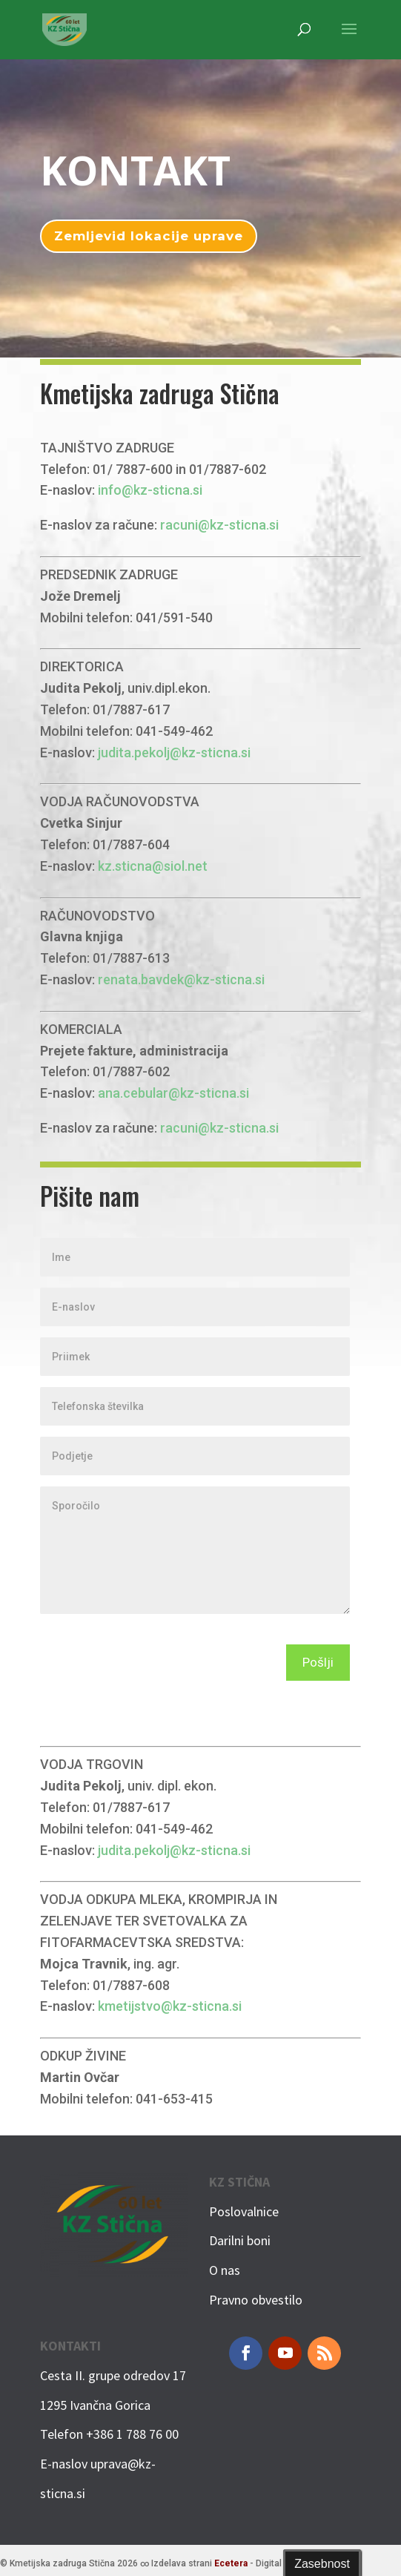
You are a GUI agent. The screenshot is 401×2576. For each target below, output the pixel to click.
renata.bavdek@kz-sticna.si (181, 979)
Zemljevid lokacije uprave (148, 235)
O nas (224, 2270)
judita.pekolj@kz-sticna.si (174, 752)
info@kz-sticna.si (150, 490)
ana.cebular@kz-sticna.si (173, 1093)
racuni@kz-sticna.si (219, 525)
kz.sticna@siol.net (153, 866)
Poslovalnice (244, 2211)
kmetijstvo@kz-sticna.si (170, 2006)
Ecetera (231, 2563)
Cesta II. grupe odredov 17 (113, 2375)
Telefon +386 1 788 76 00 (109, 2433)
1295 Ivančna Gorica (95, 2405)
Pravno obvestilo (255, 2299)
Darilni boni (240, 2240)
